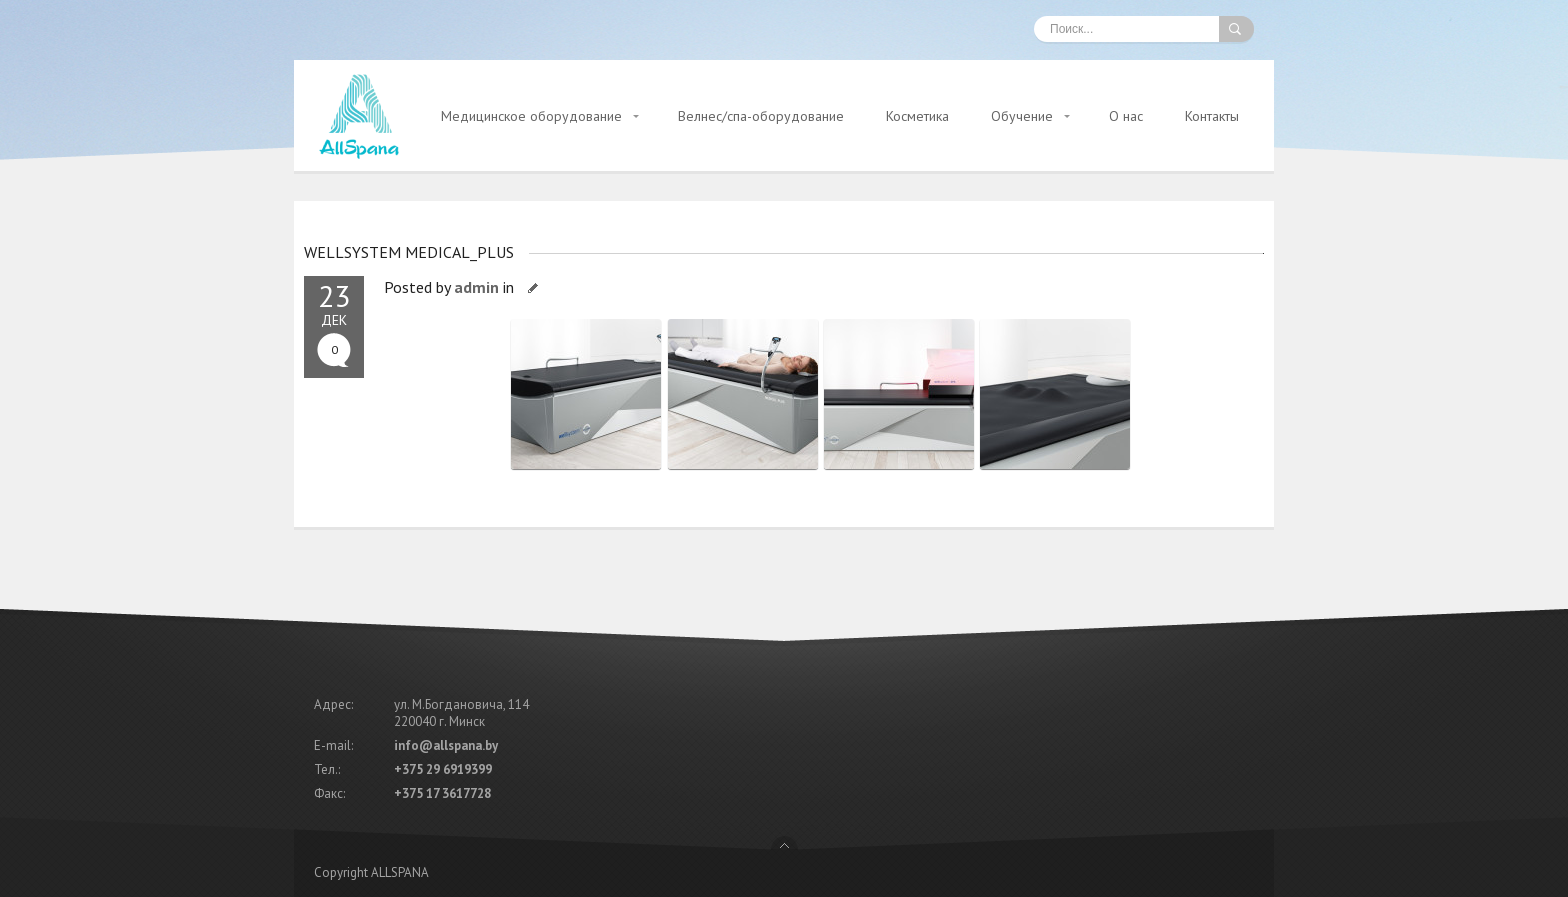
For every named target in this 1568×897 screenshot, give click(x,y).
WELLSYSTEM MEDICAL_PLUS (409, 252)
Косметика (917, 116)
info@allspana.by (446, 745)
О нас (1126, 116)
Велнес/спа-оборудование (761, 116)
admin (476, 287)
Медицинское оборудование (531, 116)
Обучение (1022, 116)
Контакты (1212, 116)
